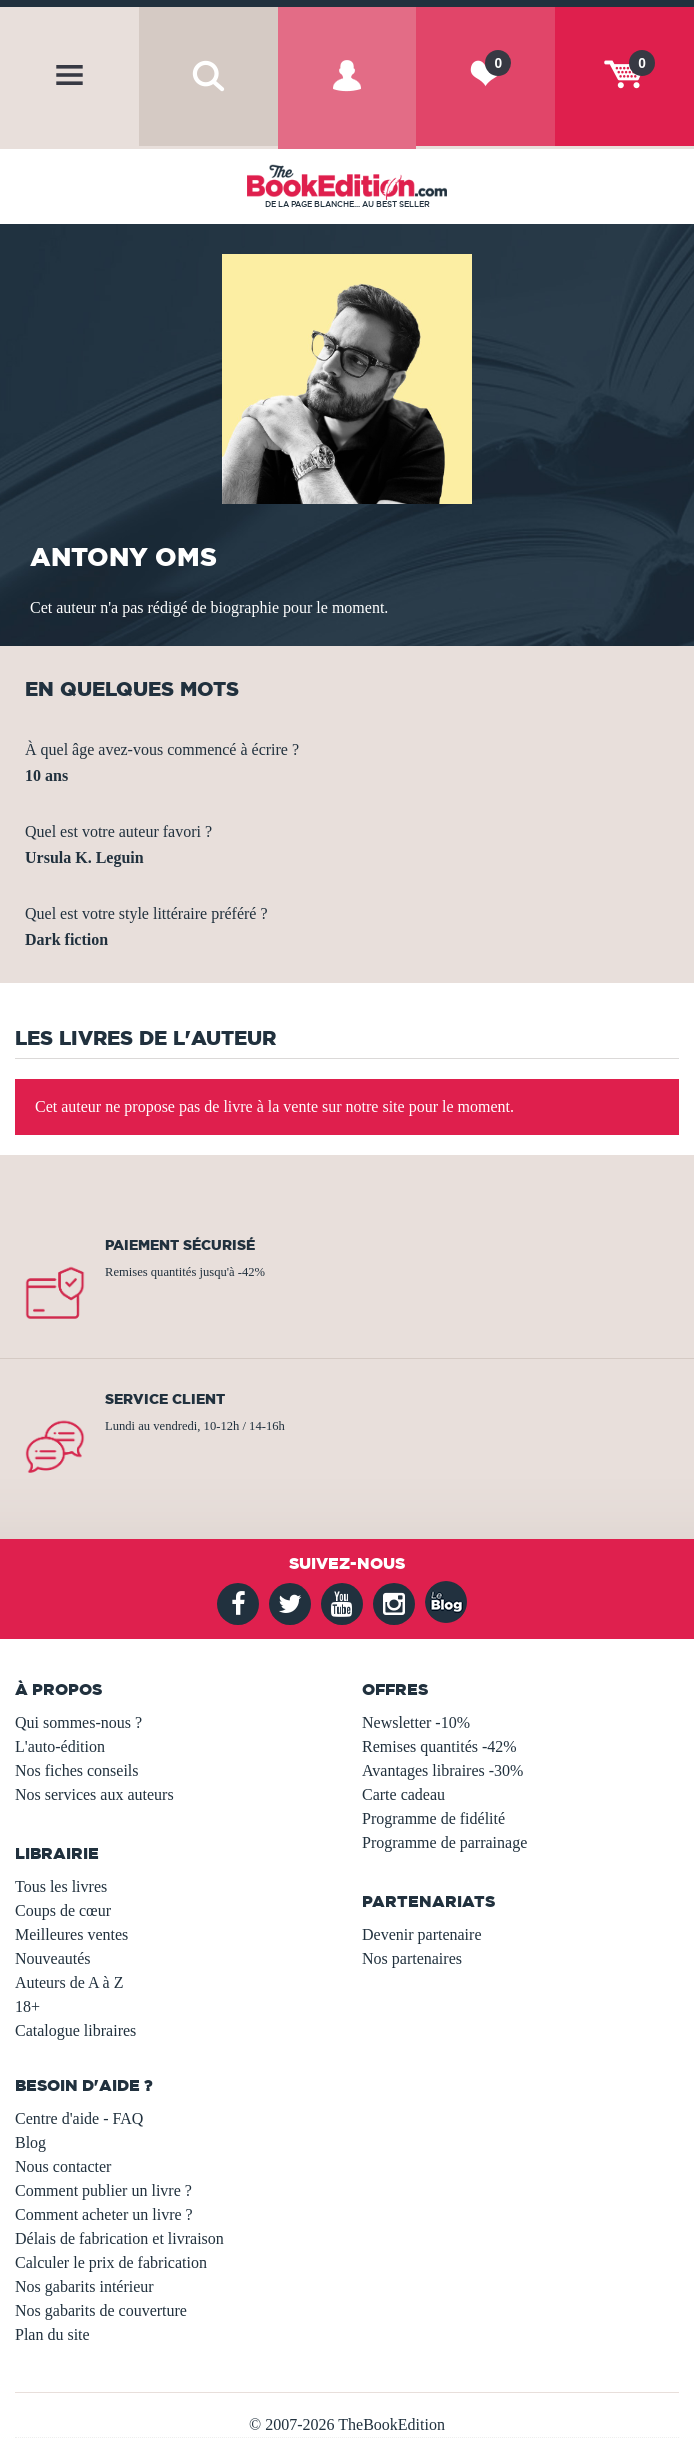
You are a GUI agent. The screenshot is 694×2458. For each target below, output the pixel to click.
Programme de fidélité (433, 1818)
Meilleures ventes (71, 1934)
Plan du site (52, 2334)
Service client (165, 1399)
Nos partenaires (412, 1958)
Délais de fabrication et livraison (119, 2238)
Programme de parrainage (444, 1842)
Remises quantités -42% (439, 1746)
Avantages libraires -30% (442, 1770)
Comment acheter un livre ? (104, 2214)
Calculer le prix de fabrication (111, 2262)
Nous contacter (63, 2166)
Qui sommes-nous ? (78, 1722)
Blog (30, 2142)
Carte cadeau (403, 1794)
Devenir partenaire (421, 1934)
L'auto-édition (60, 1746)
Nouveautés (53, 1958)
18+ (27, 2006)
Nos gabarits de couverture (101, 2310)
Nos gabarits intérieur (84, 2286)
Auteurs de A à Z (69, 1982)
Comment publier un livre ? (103, 2190)
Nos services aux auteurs (94, 1794)
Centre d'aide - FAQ (79, 2118)
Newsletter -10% (416, 1722)
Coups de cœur (63, 1910)
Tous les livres (61, 1886)
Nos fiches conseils (77, 1770)
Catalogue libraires (75, 2030)
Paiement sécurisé (180, 1245)
